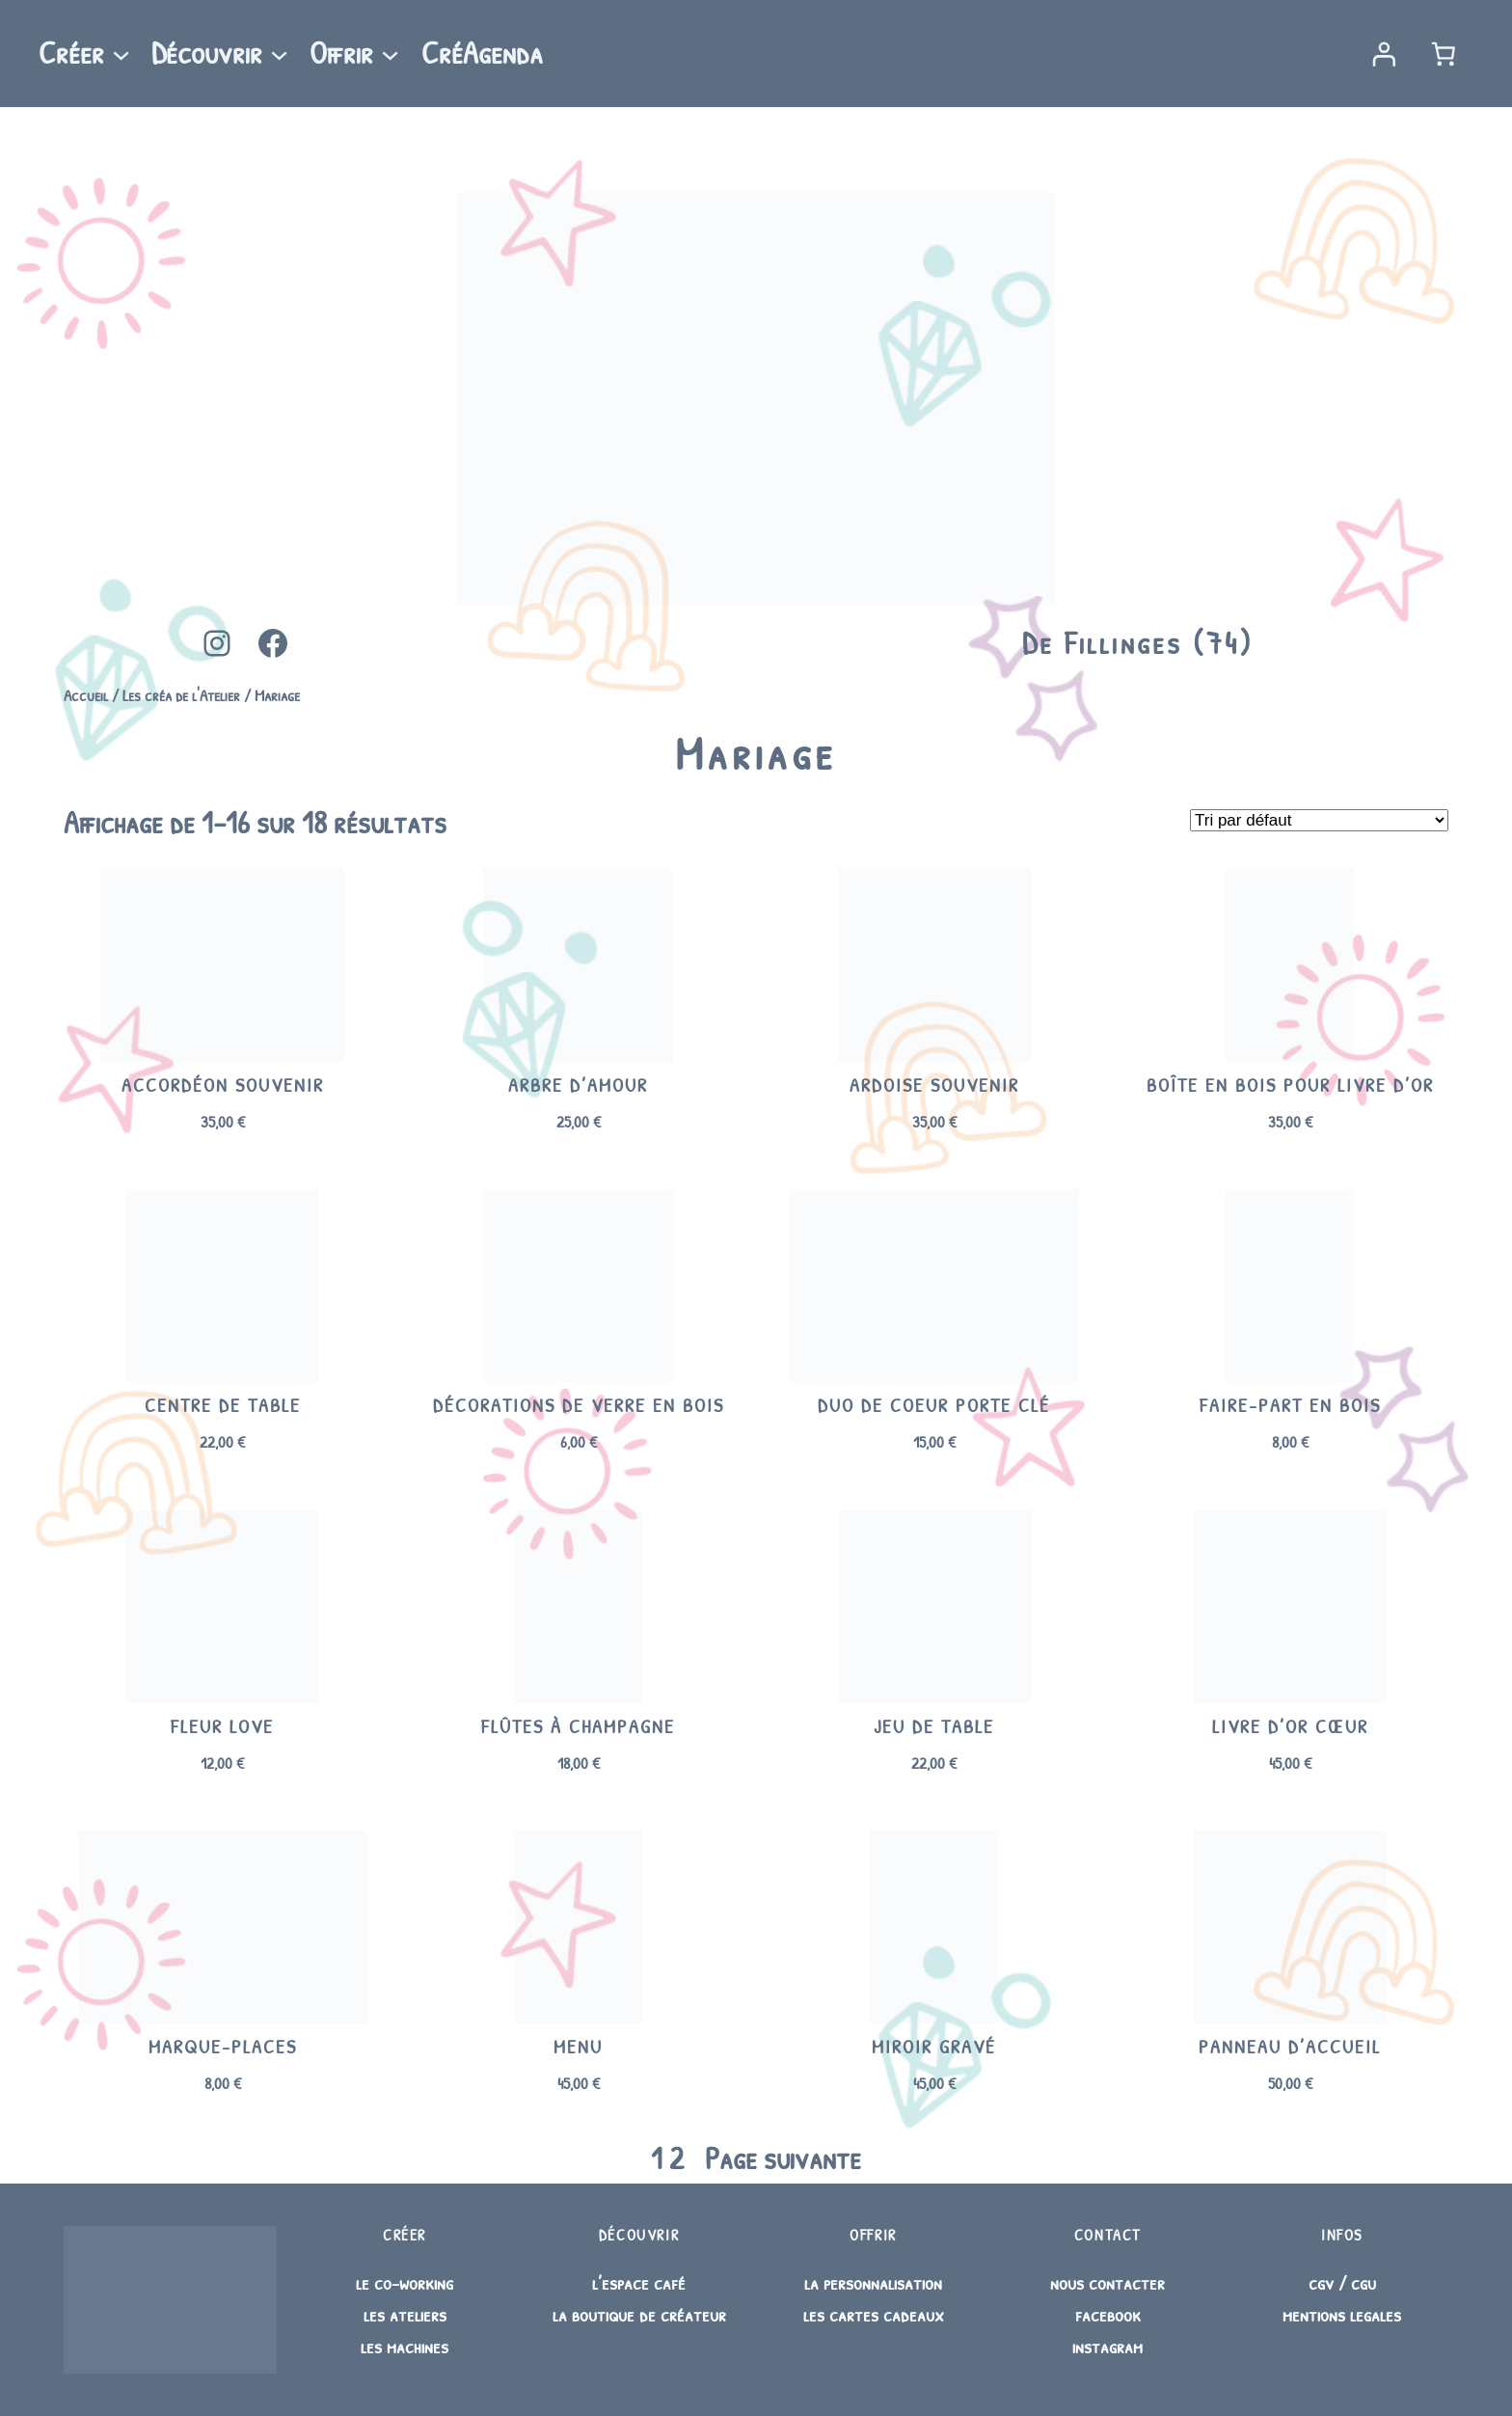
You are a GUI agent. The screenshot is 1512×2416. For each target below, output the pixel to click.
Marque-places (222, 2046)
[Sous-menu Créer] (121, 53)
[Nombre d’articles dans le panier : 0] (1444, 53)
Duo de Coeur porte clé (934, 1405)
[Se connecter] (1383, 53)
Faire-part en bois (1290, 1405)
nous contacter (1107, 2282)
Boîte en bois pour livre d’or (1290, 1085)
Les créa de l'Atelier (181, 695)
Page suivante (783, 2158)
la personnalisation (873, 2282)
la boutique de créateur (639, 2314)
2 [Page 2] (676, 2158)
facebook (1108, 2314)
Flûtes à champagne (578, 1726)
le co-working (404, 2282)
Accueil (86, 695)
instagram (1107, 2346)
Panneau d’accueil (1290, 2046)
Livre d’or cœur (1290, 1726)
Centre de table (223, 1405)
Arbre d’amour (578, 1085)
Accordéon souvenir (223, 1085)
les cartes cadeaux (873, 2314)
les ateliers (405, 2314)
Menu (578, 2046)
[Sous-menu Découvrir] (279, 53)
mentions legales (1341, 2314)
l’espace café (639, 2282)
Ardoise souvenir (934, 1085)
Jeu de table (934, 1726)
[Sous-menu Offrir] (390, 53)
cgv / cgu (1342, 2282)
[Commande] (1319, 820)
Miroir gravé (934, 2046)
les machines (404, 2346)
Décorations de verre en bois (578, 1405)
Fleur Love (222, 1726)
